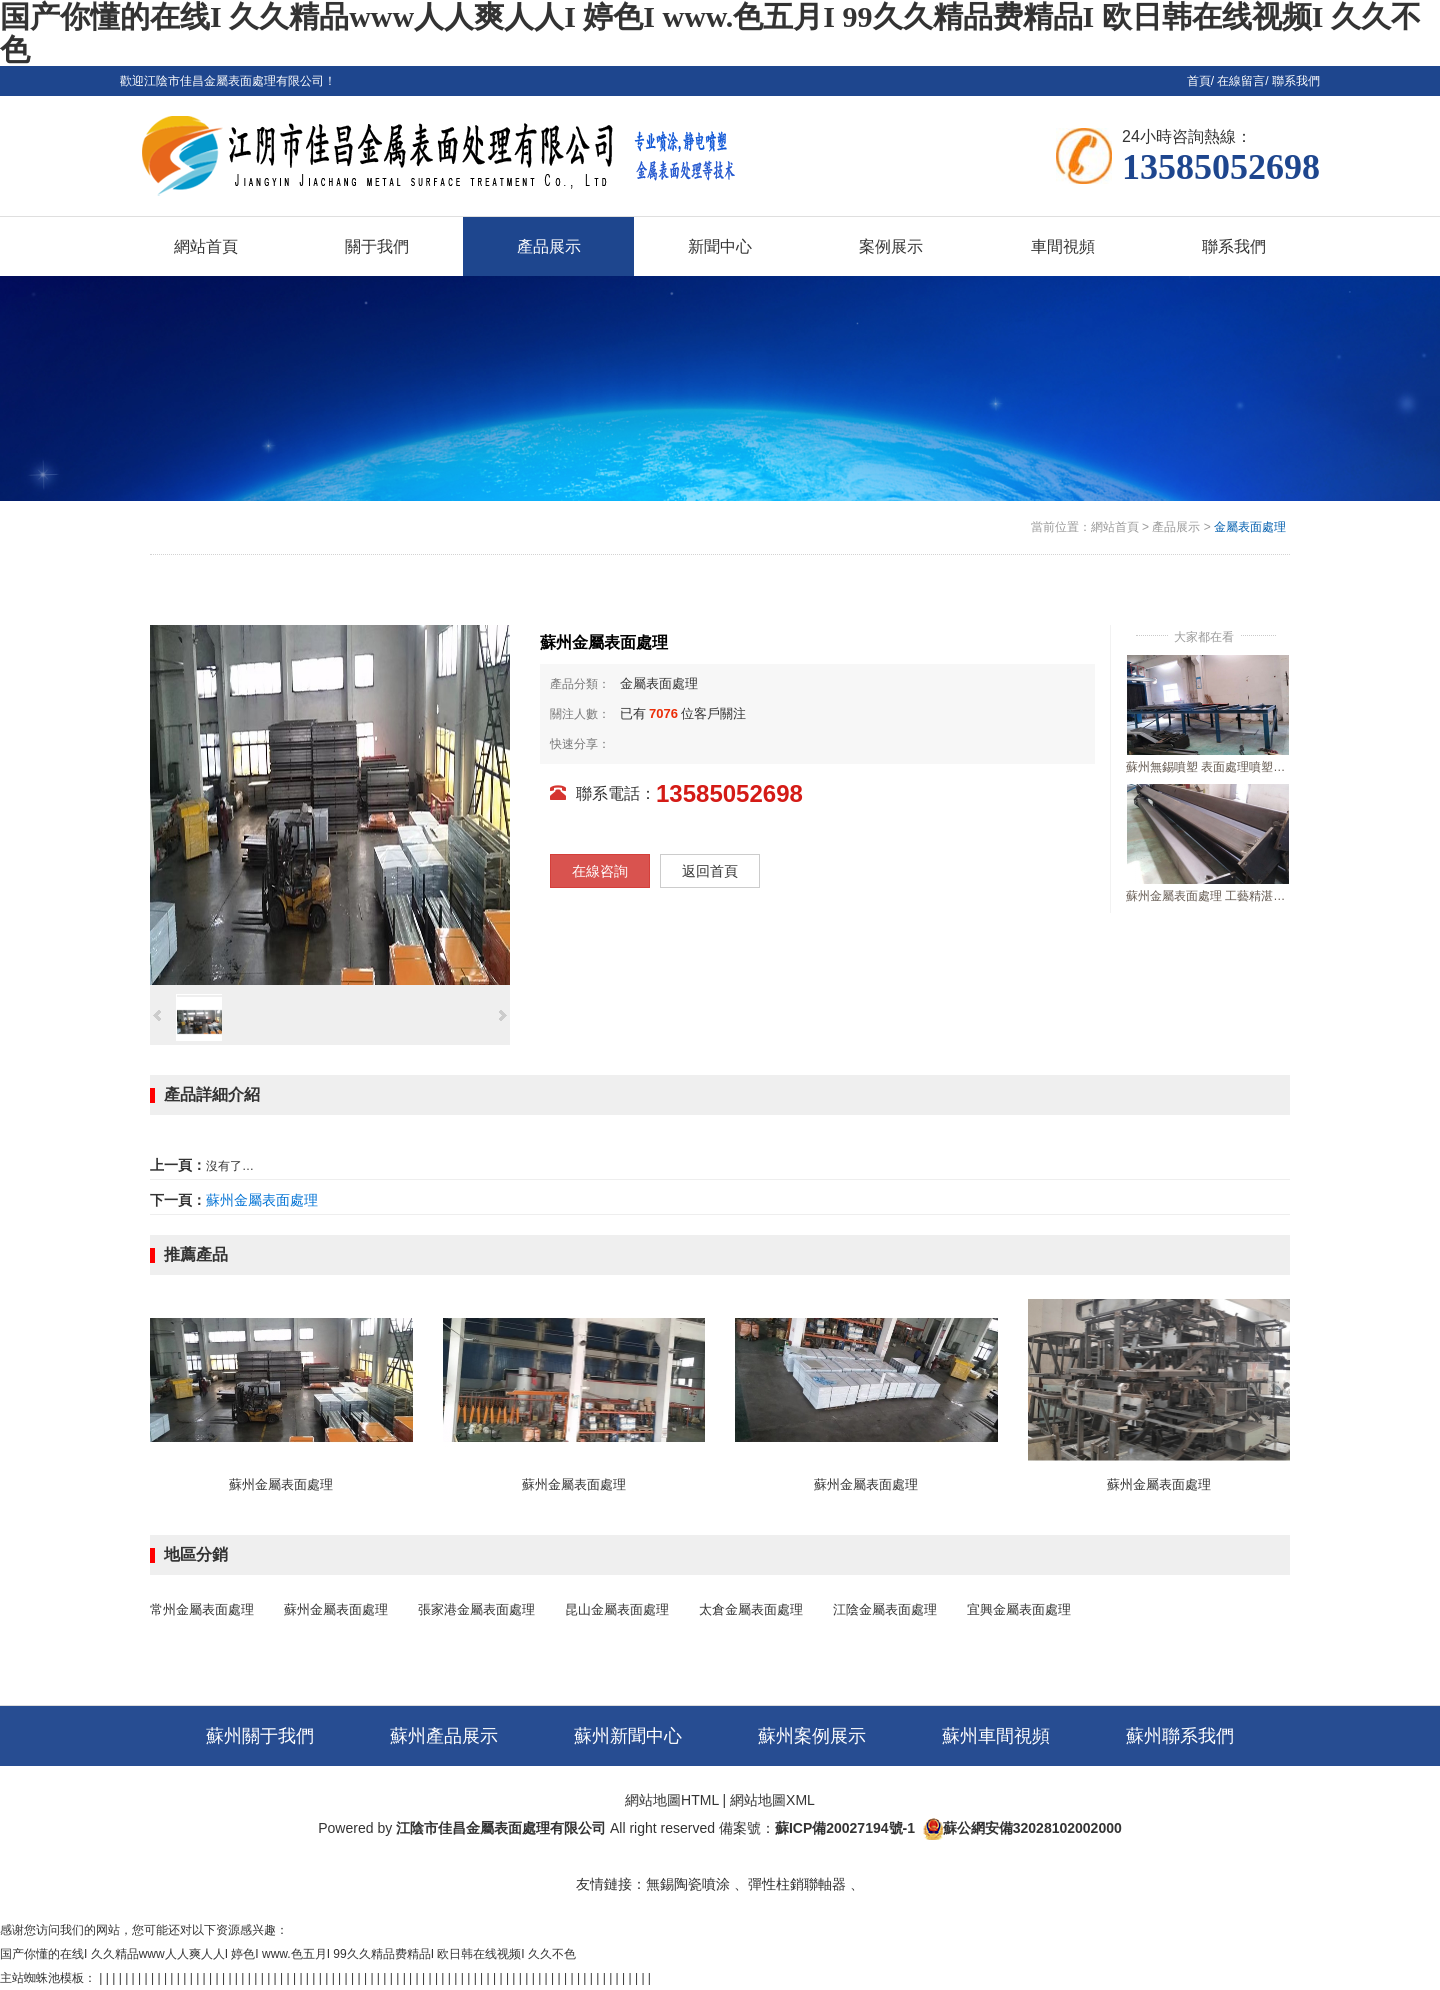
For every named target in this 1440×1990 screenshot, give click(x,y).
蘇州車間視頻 (996, 1736)
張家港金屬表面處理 (476, 1609)
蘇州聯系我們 (1180, 1736)
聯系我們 (1296, 81)
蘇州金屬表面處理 (262, 1200)
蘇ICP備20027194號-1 (845, 1828)
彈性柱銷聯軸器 (797, 1884)
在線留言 (1241, 81)
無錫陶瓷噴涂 (688, 1884)
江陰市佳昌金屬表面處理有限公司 (501, 1828)
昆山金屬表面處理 (617, 1609)
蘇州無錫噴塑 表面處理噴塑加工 (1208, 767)
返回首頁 (710, 871)
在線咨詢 (600, 871)
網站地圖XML (772, 1800)
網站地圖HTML (672, 1800)
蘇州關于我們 (260, 1736)
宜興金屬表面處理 (1019, 1609)
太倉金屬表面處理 (751, 1609)
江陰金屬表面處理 (885, 1609)
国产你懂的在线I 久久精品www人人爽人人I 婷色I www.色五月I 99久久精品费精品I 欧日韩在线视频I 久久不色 (288, 1954)
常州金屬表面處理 (202, 1609)
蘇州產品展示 (444, 1736)
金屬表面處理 (1250, 527)
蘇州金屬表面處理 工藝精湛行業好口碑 (1208, 896)
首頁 (1199, 81)
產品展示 (1176, 527)
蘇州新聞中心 (628, 1736)
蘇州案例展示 (812, 1736)
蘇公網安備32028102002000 (1032, 1828)
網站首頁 (1115, 527)
